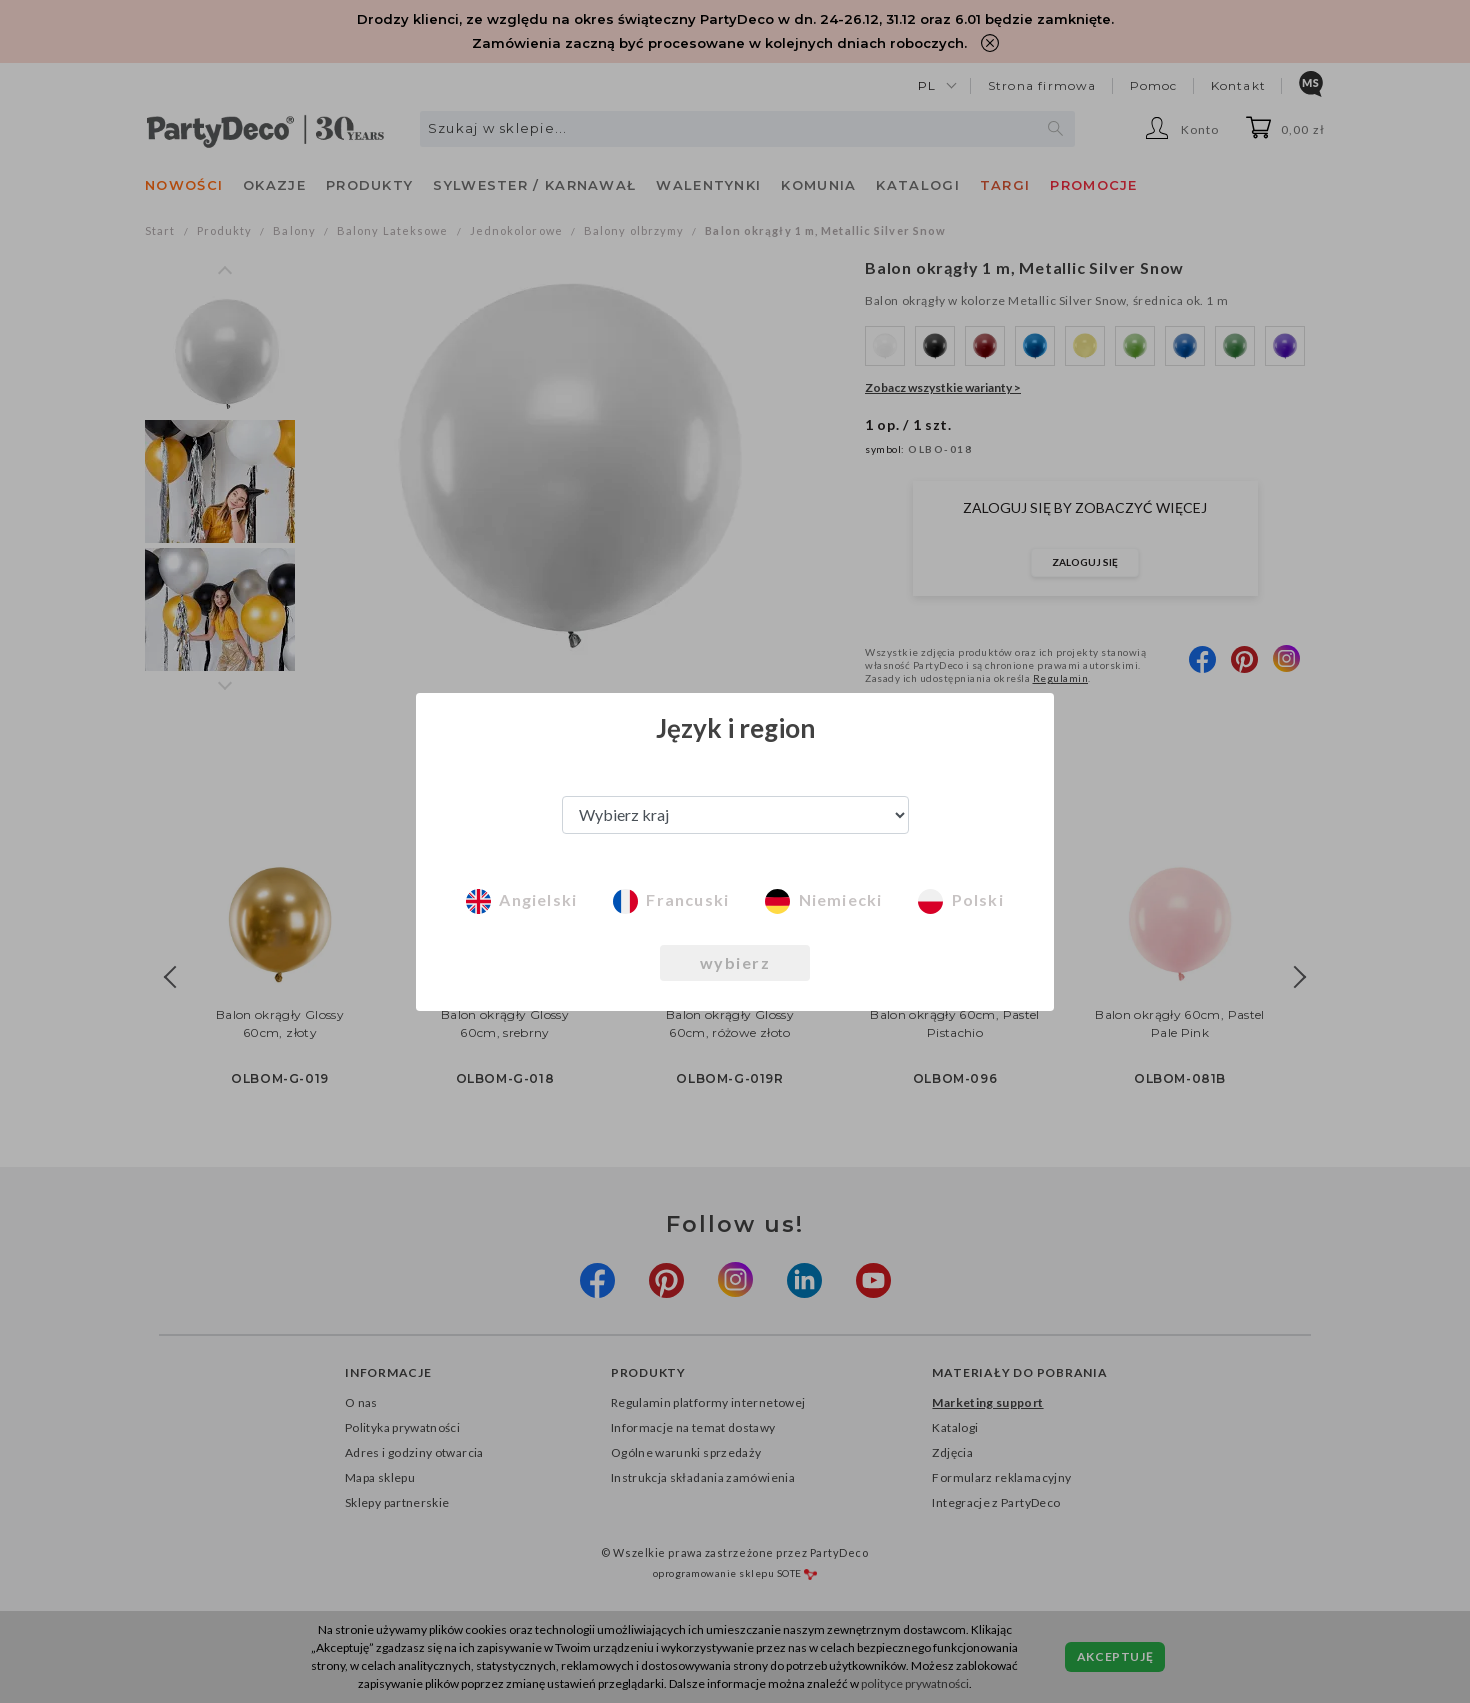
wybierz (735, 962)
